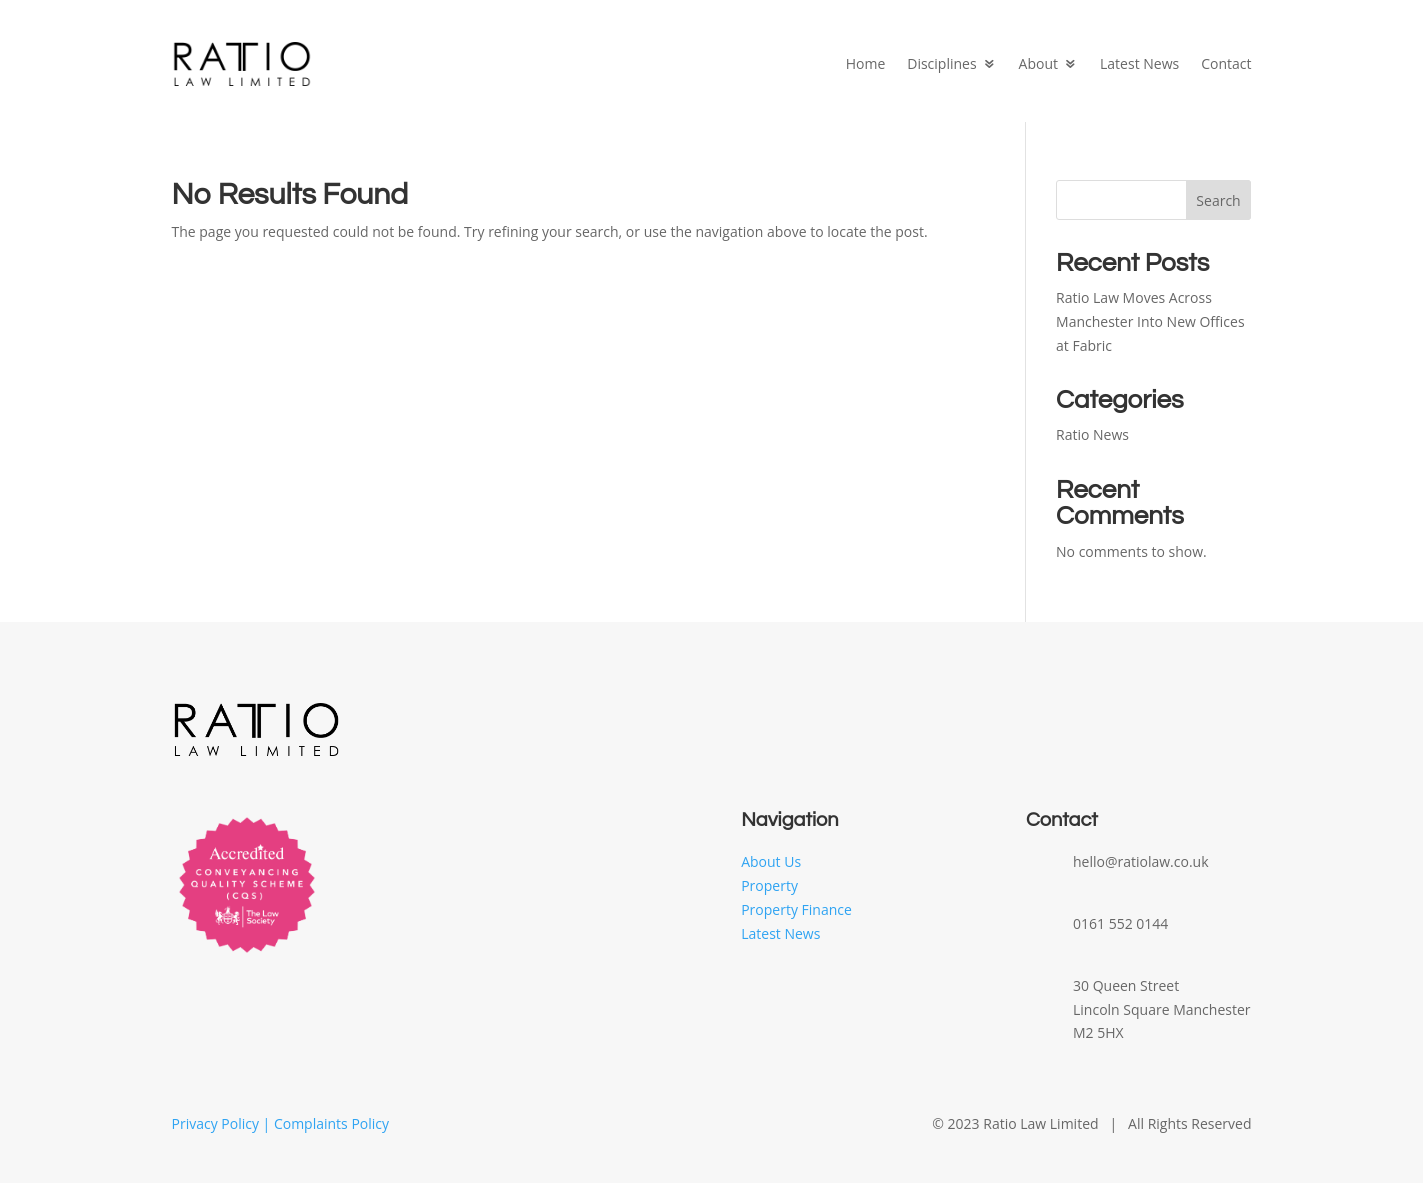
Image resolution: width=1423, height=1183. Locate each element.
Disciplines (941, 63)
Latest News (1139, 63)
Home (866, 63)
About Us (771, 861)
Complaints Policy (331, 1123)
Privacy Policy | (223, 1123)
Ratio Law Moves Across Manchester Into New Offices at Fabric (1150, 321)
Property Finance (796, 909)
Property (769, 885)
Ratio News (1092, 434)
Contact (1226, 63)
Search (1218, 200)
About (1038, 63)
